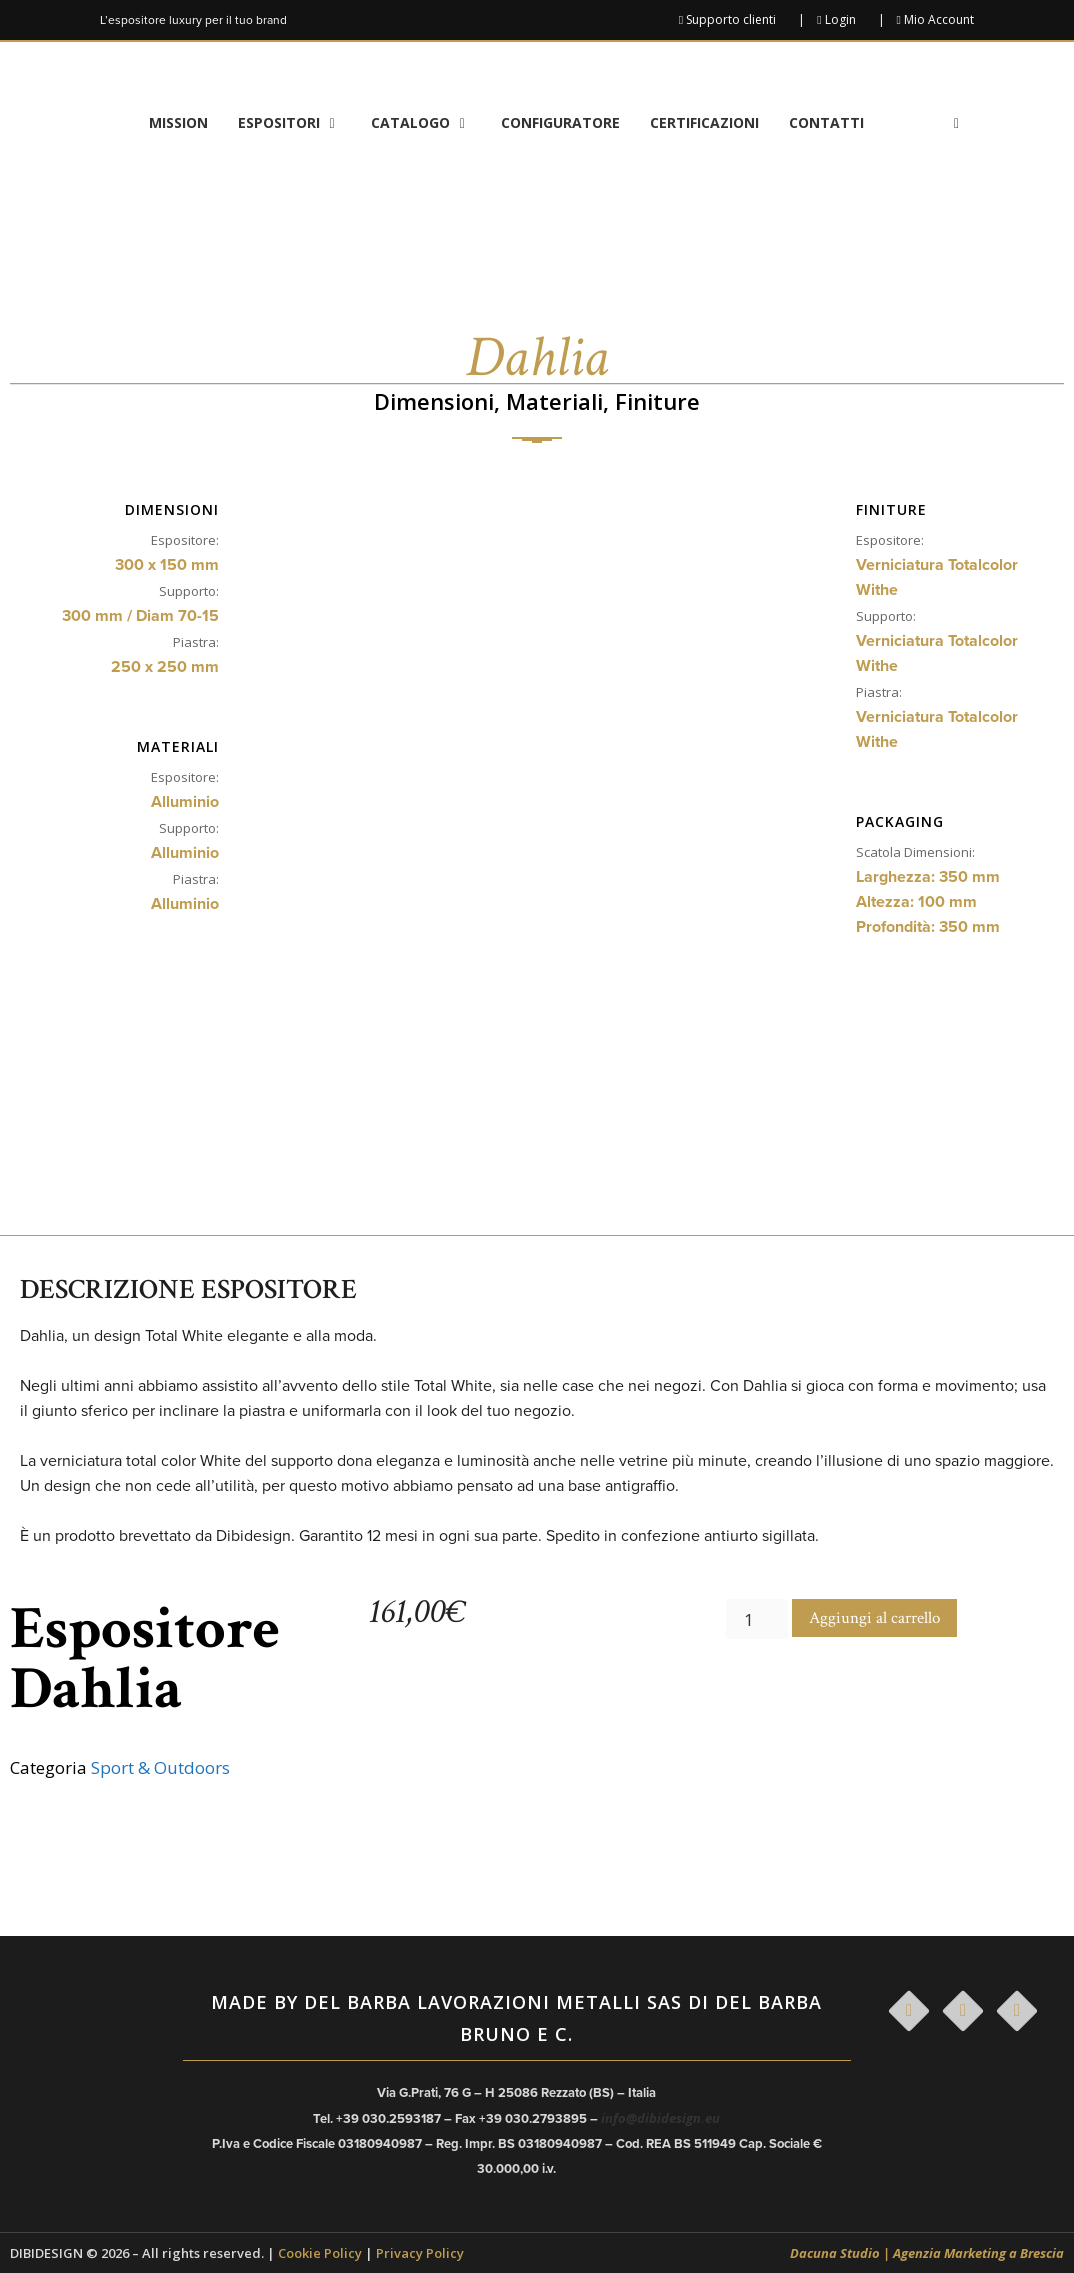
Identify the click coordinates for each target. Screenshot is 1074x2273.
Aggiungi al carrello (874, 1618)
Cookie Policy (320, 2253)
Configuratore (560, 122)
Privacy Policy (420, 2253)
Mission (178, 122)
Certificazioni (704, 122)
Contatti (826, 122)
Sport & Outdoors (160, 1767)
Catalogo (428, 123)
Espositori (297, 123)
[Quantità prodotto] (757, 1619)
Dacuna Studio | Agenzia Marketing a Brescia (927, 2253)
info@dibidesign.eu (660, 2118)
